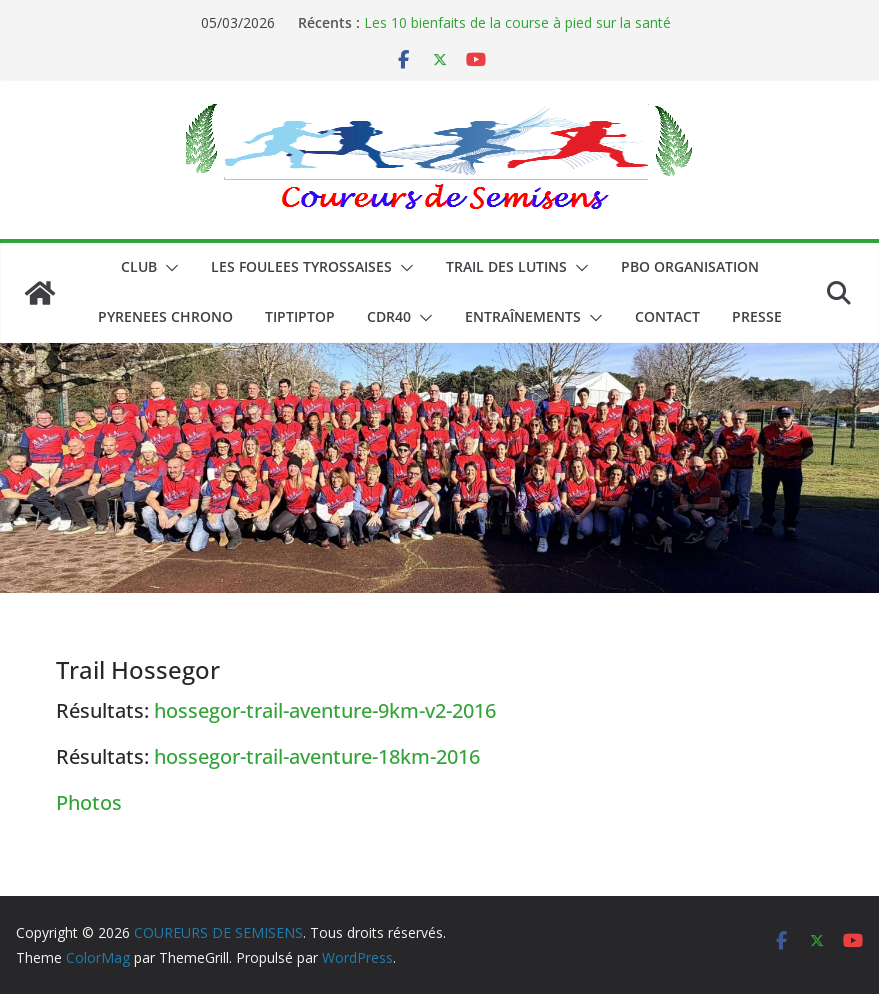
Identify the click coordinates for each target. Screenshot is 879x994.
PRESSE (757, 316)
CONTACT (667, 316)
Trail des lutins (506, 266)
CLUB (139, 266)
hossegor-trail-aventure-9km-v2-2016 (325, 710)
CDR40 (389, 316)
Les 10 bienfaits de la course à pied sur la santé (517, 22)
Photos (89, 802)
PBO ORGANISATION (690, 266)
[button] (168, 268)
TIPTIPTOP (300, 316)
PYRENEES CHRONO (165, 316)
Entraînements (523, 316)
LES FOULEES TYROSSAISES (301, 266)
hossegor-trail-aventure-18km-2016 (317, 756)
